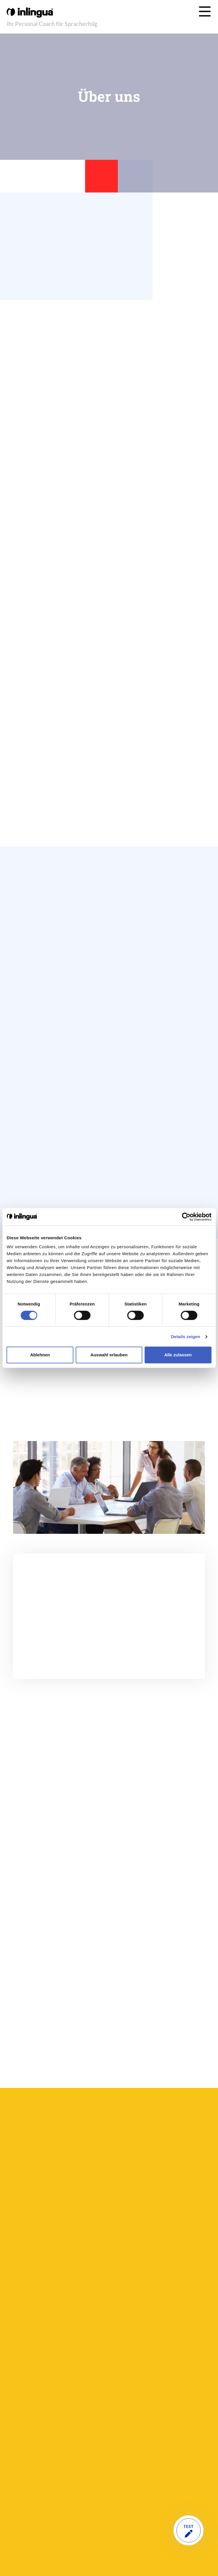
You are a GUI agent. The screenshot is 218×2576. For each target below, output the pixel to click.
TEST (189, 2530)
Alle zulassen (178, 1354)
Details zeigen (185, 1336)
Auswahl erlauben (108, 1354)
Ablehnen (40, 1354)
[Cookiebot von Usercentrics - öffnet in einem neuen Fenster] (186, 1216)
